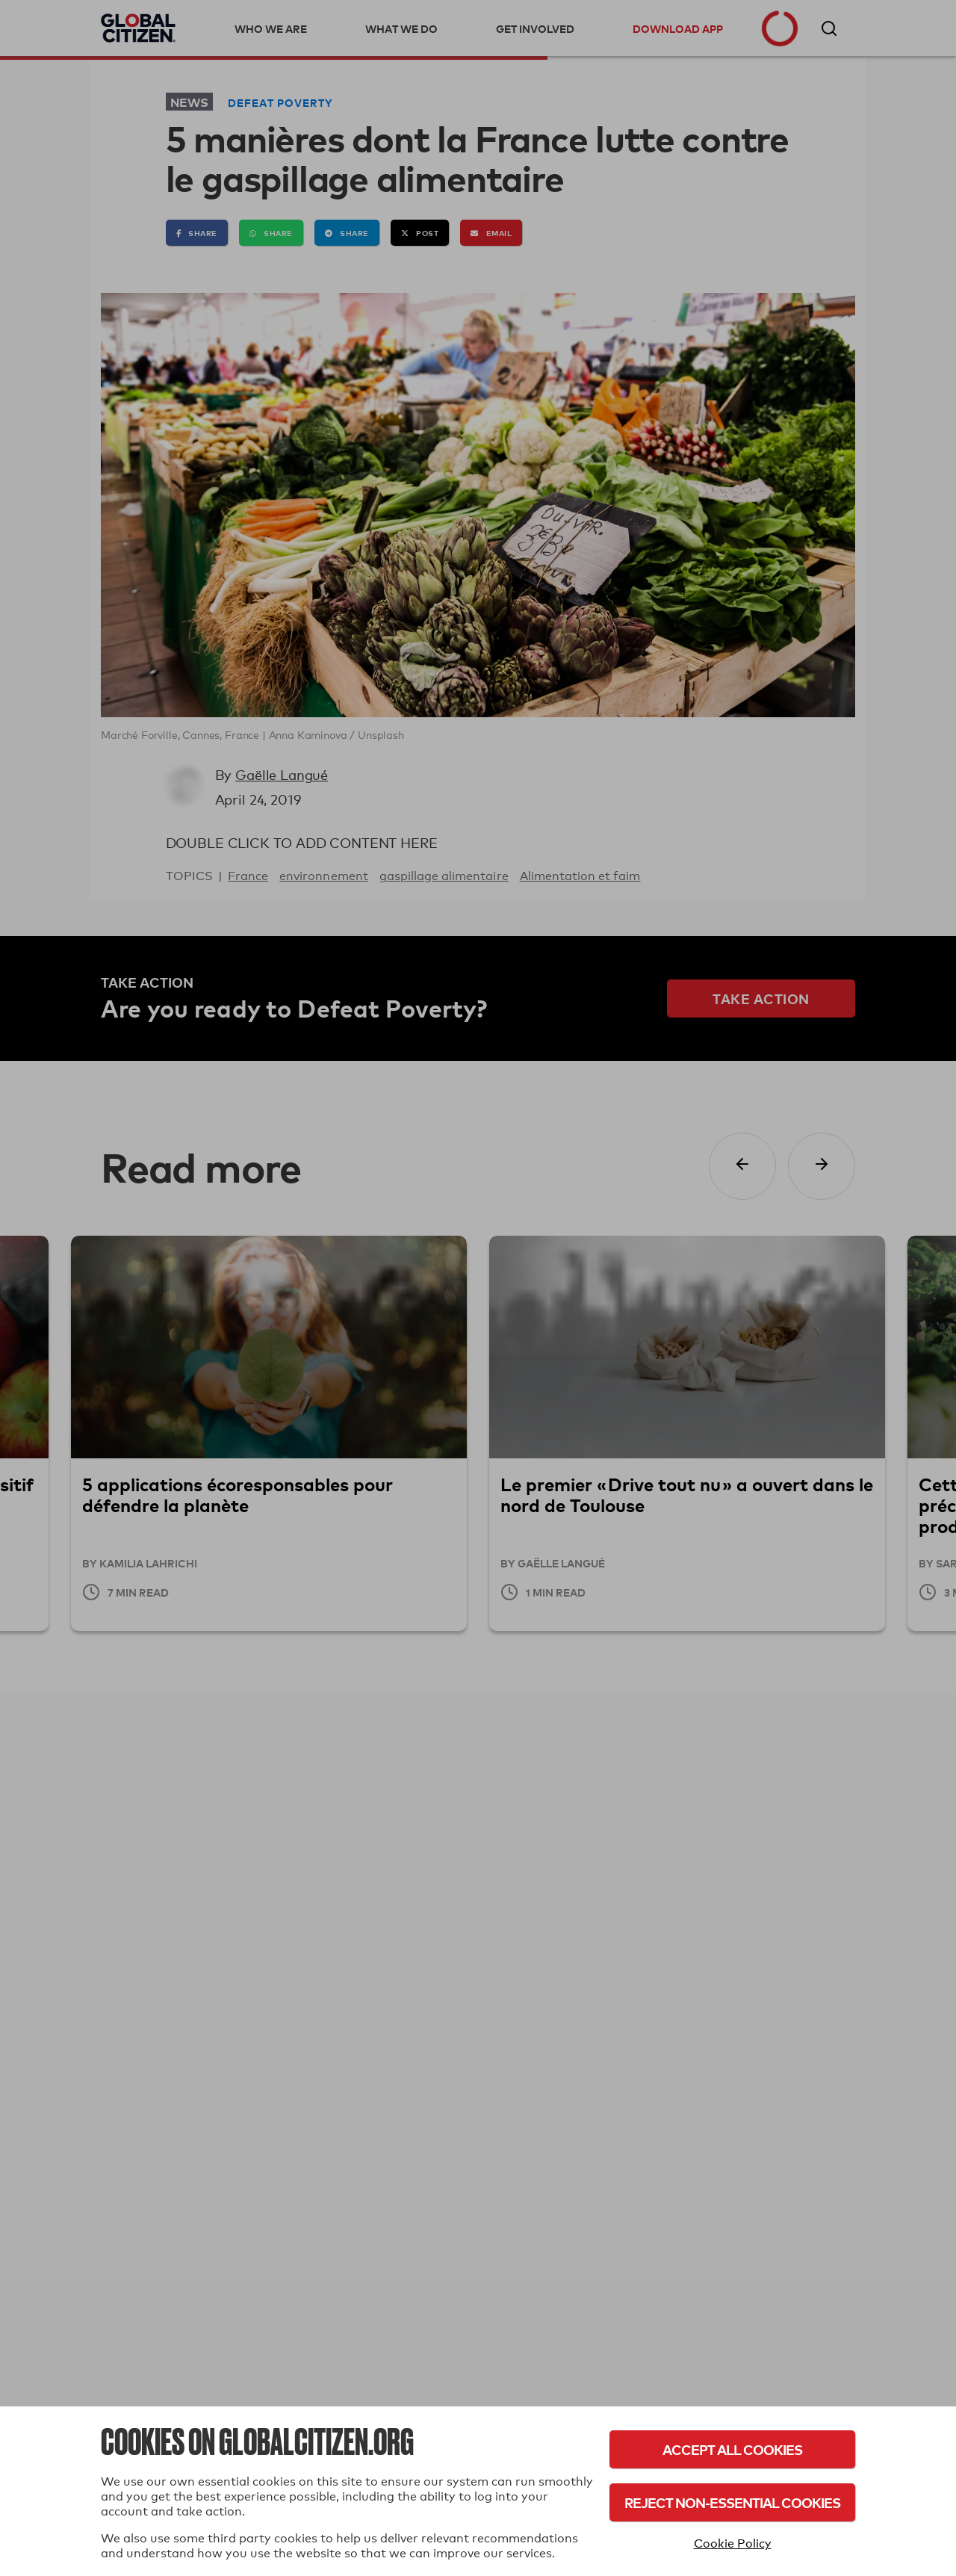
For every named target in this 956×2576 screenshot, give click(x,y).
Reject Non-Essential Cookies (732, 2502)
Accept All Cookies (732, 2449)
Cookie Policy (733, 2543)
